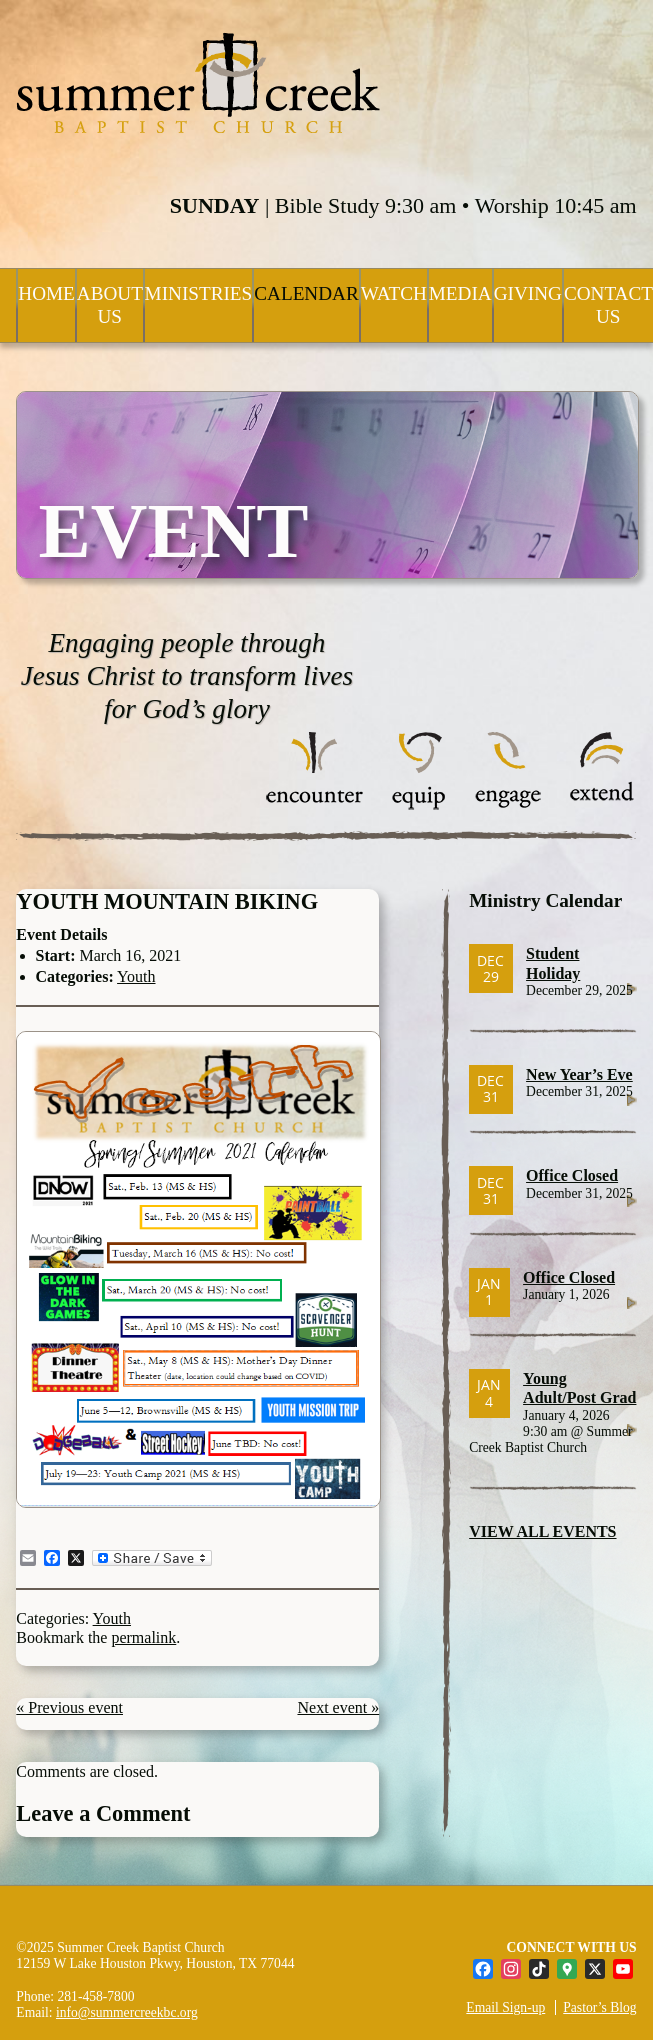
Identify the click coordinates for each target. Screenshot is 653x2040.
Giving (528, 293)
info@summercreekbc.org (127, 2012)
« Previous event (69, 1707)
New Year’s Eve (579, 1074)
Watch (394, 293)
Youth (136, 976)
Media (460, 293)
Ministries (199, 293)
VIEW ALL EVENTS (542, 1531)
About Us (110, 305)
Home (46, 293)
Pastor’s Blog (599, 2007)
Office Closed (572, 1175)
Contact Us (608, 305)
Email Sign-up (505, 2007)
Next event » (338, 1707)
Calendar (306, 293)
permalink (143, 1637)
